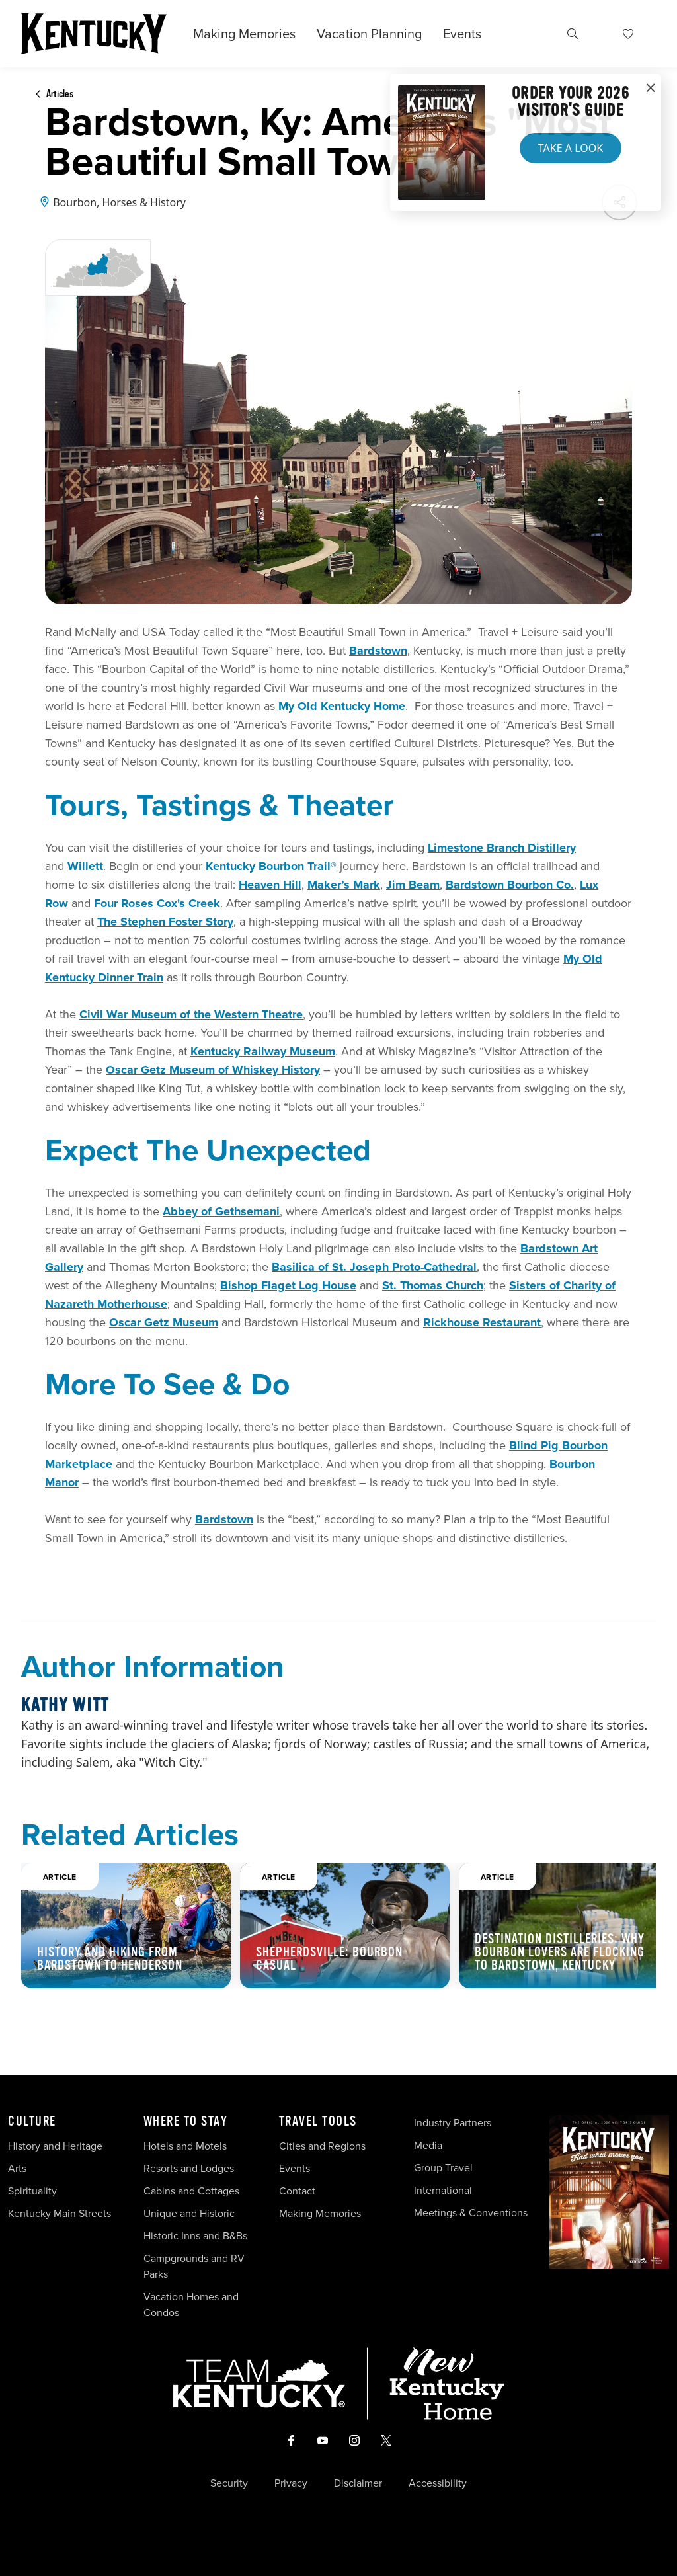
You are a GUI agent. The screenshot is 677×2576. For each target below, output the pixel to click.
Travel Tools (318, 2121)
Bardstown (378, 650)
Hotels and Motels (185, 2145)
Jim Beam (413, 884)
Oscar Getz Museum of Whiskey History (213, 1069)
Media (428, 2145)
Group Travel (443, 2167)
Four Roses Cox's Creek (157, 903)
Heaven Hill (270, 884)
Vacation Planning (369, 34)
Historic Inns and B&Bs (195, 2235)
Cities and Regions (322, 2145)
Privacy (290, 2483)
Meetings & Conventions (471, 2212)
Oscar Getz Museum (163, 1322)
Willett (85, 866)
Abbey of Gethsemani (221, 1211)
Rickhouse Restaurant (482, 1322)
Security (229, 2483)
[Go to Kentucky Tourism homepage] (94, 33)
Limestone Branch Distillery (502, 847)
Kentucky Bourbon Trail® (271, 866)
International (443, 2190)
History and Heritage (56, 2145)
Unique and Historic (189, 2213)
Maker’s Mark (343, 884)
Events (462, 34)
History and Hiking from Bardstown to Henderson (109, 1959)
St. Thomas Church (432, 1285)
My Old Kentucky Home (341, 706)
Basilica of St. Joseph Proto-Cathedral (374, 1266)
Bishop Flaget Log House (288, 1285)
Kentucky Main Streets (59, 2213)
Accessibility (438, 2483)
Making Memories (244, 33)
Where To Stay (185, 2121)
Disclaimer (358, 2483)
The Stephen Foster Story (165, 921)
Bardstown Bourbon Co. (510, 884)
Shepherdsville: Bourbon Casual (329, 1959)
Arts (17, 2168)
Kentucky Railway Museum (262, 1051)
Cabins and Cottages (191, 2190)
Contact (297, 2190)
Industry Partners (452, 2122)
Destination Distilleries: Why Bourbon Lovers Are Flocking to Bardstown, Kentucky (560, 1952)
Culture (32, 2121)
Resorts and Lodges (188, 2168)
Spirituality (34, 2190)
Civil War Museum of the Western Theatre (191, 1014)
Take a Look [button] (570, 148)
